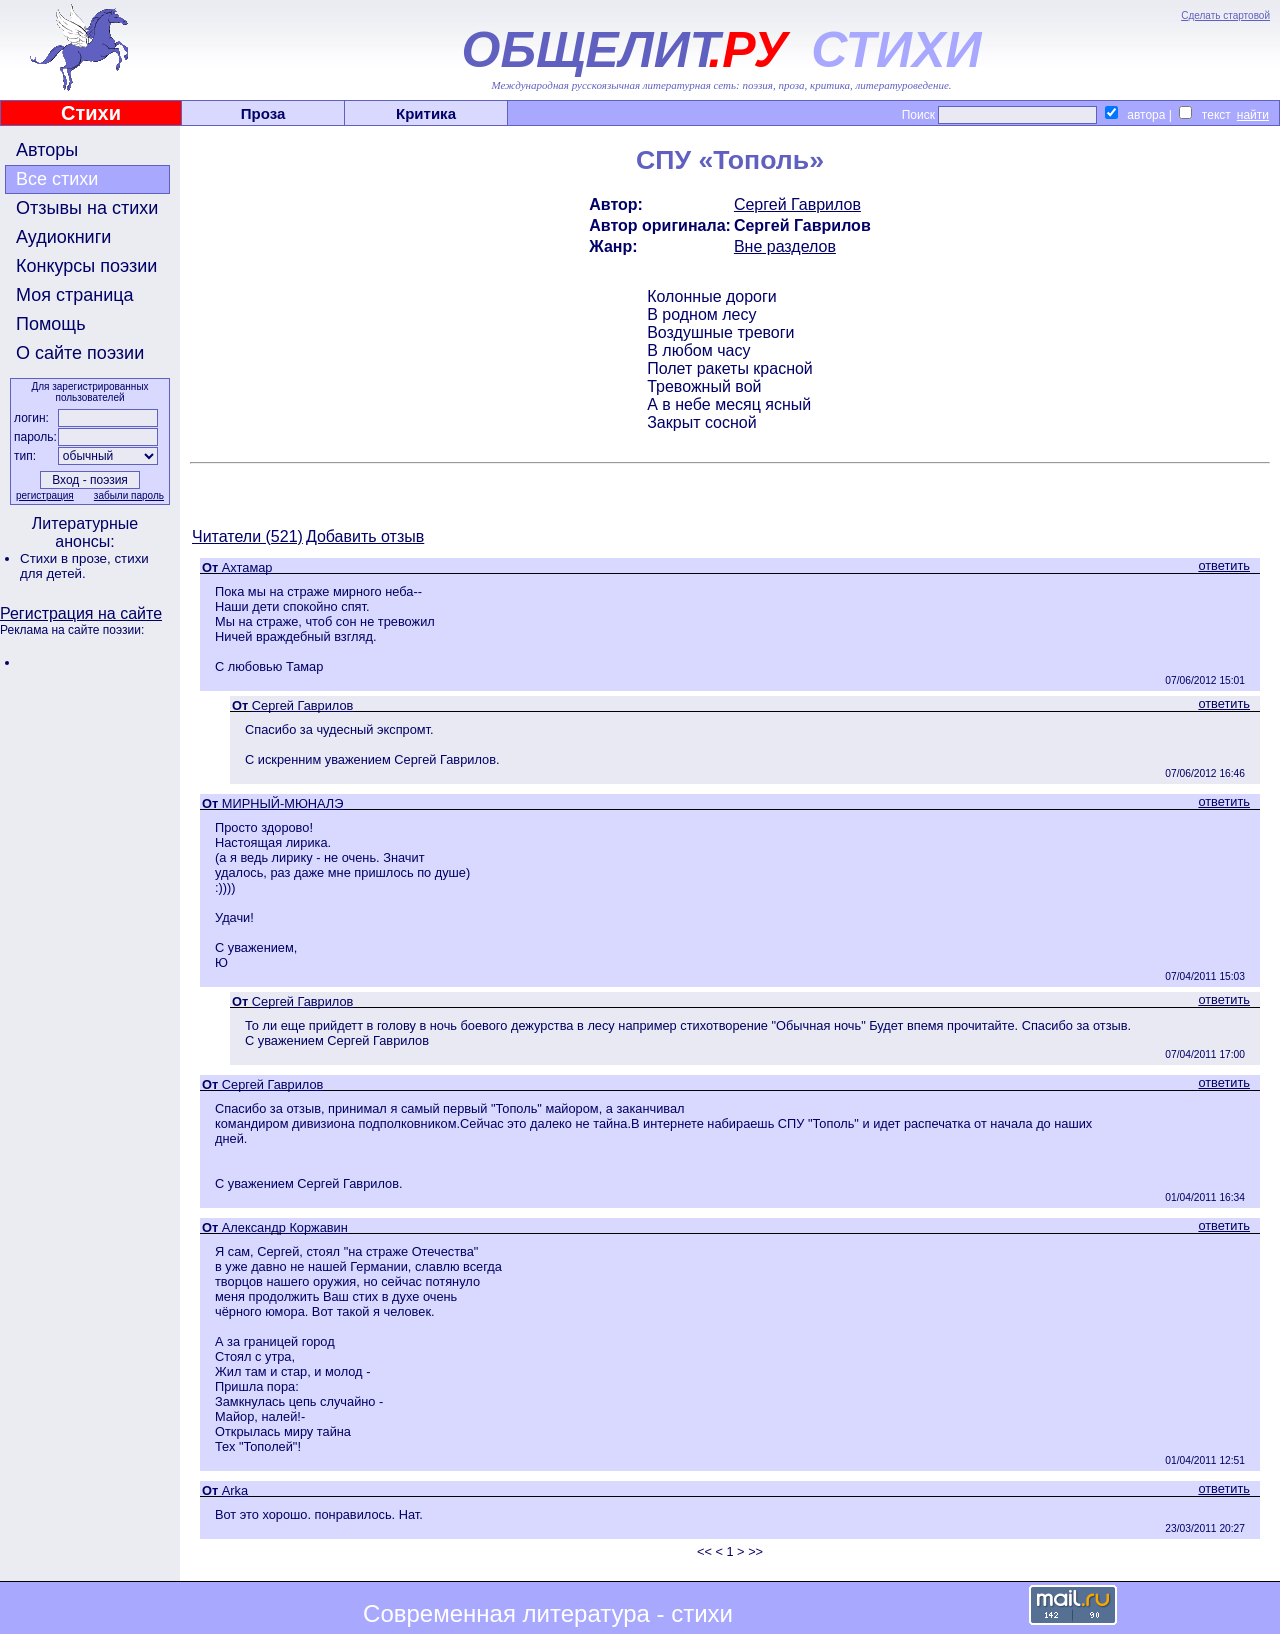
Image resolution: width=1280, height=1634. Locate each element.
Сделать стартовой (1225, 15)
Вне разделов (785, 246)
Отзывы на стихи (87, 208)
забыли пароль (129, 495)
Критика (426, 113)
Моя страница (75, 295)
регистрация (45, 495)
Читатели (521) (247, 536)
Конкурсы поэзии (86, 266)
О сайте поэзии (80, 353)
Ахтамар (247, 567)
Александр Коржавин (285, 1227)
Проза (263, 113)
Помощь (51, 324)
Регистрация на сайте (81, 613)
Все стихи (57, 179)
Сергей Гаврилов (797, 204)
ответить (1224, 565)
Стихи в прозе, (67, 558)
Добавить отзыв (365, 536)
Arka (235, 1490)
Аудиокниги (63, 237)
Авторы (47, 150)
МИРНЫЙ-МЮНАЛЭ (283, 803)
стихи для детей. (84, 566)
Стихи (91, 113)
